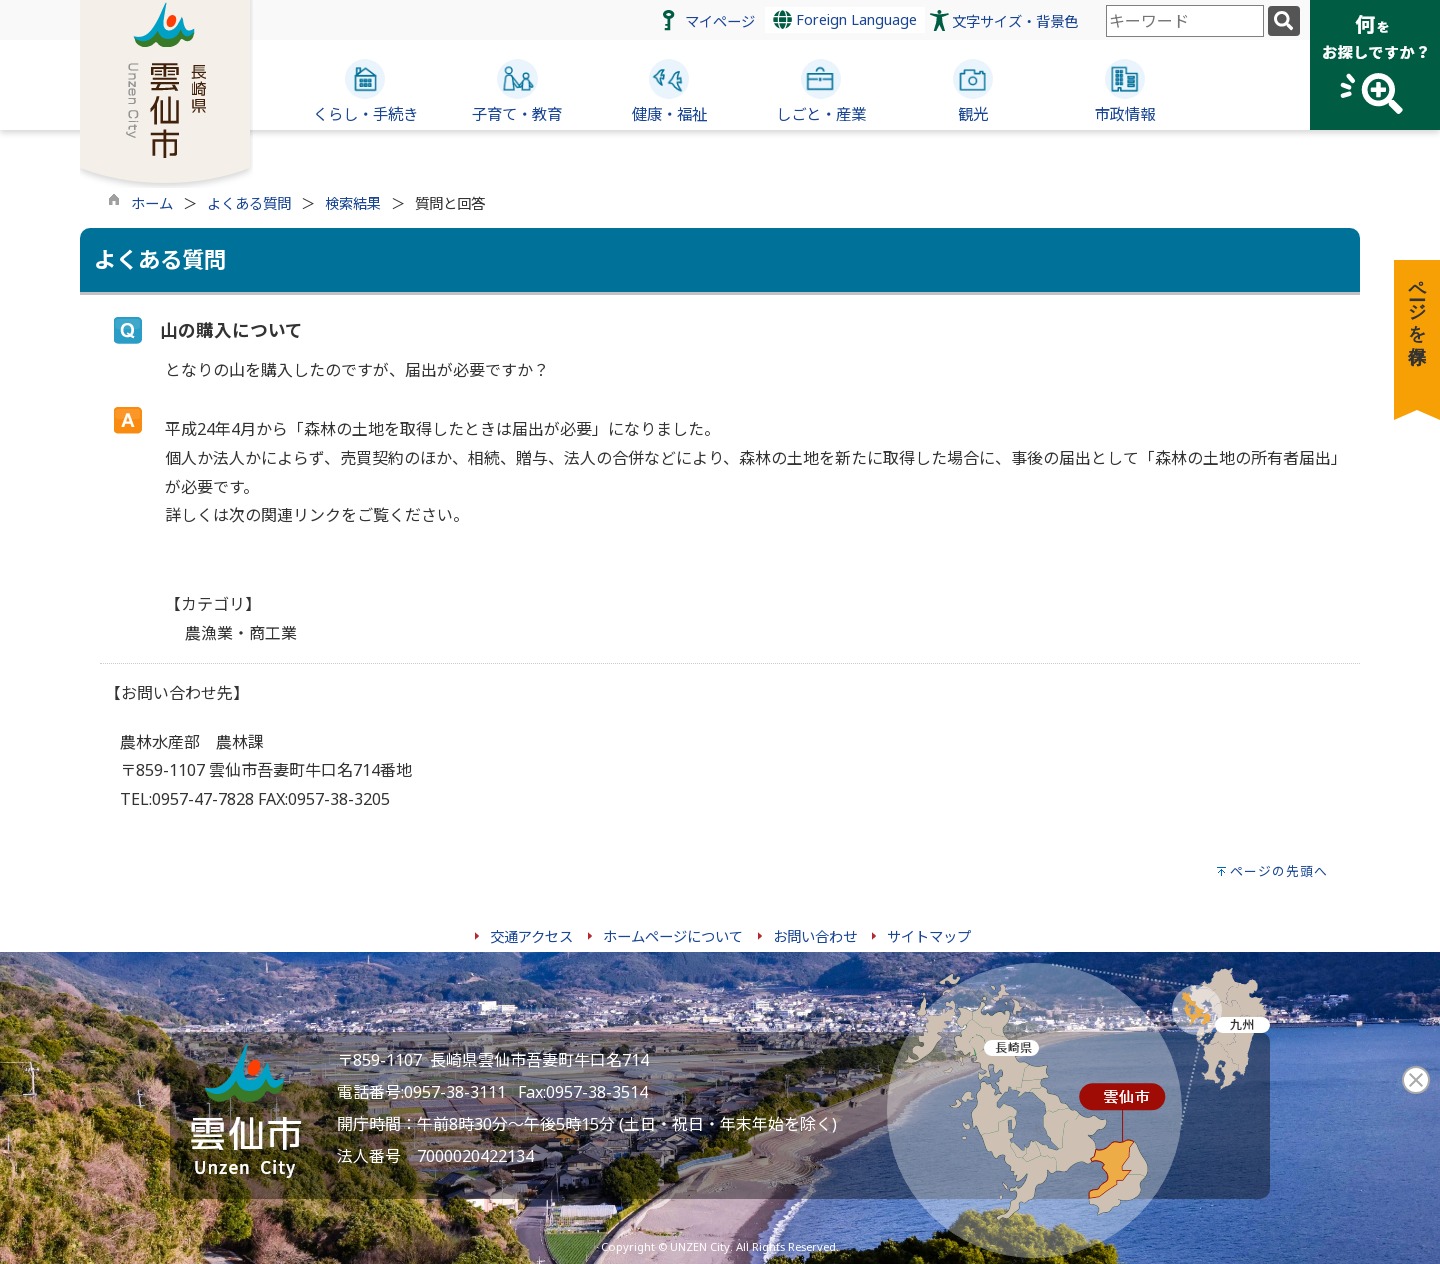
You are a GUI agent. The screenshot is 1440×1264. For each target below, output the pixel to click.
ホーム (152, 203)
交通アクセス (531, 936)
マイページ (720, 21)
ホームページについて (673, 936)
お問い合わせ (815, 936)
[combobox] (1185, 21)
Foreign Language (845, 19)
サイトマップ (929, 936)
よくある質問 (249, 203)
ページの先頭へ (1279, 871)
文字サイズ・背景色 (1015, 21)
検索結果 (353, 203)
